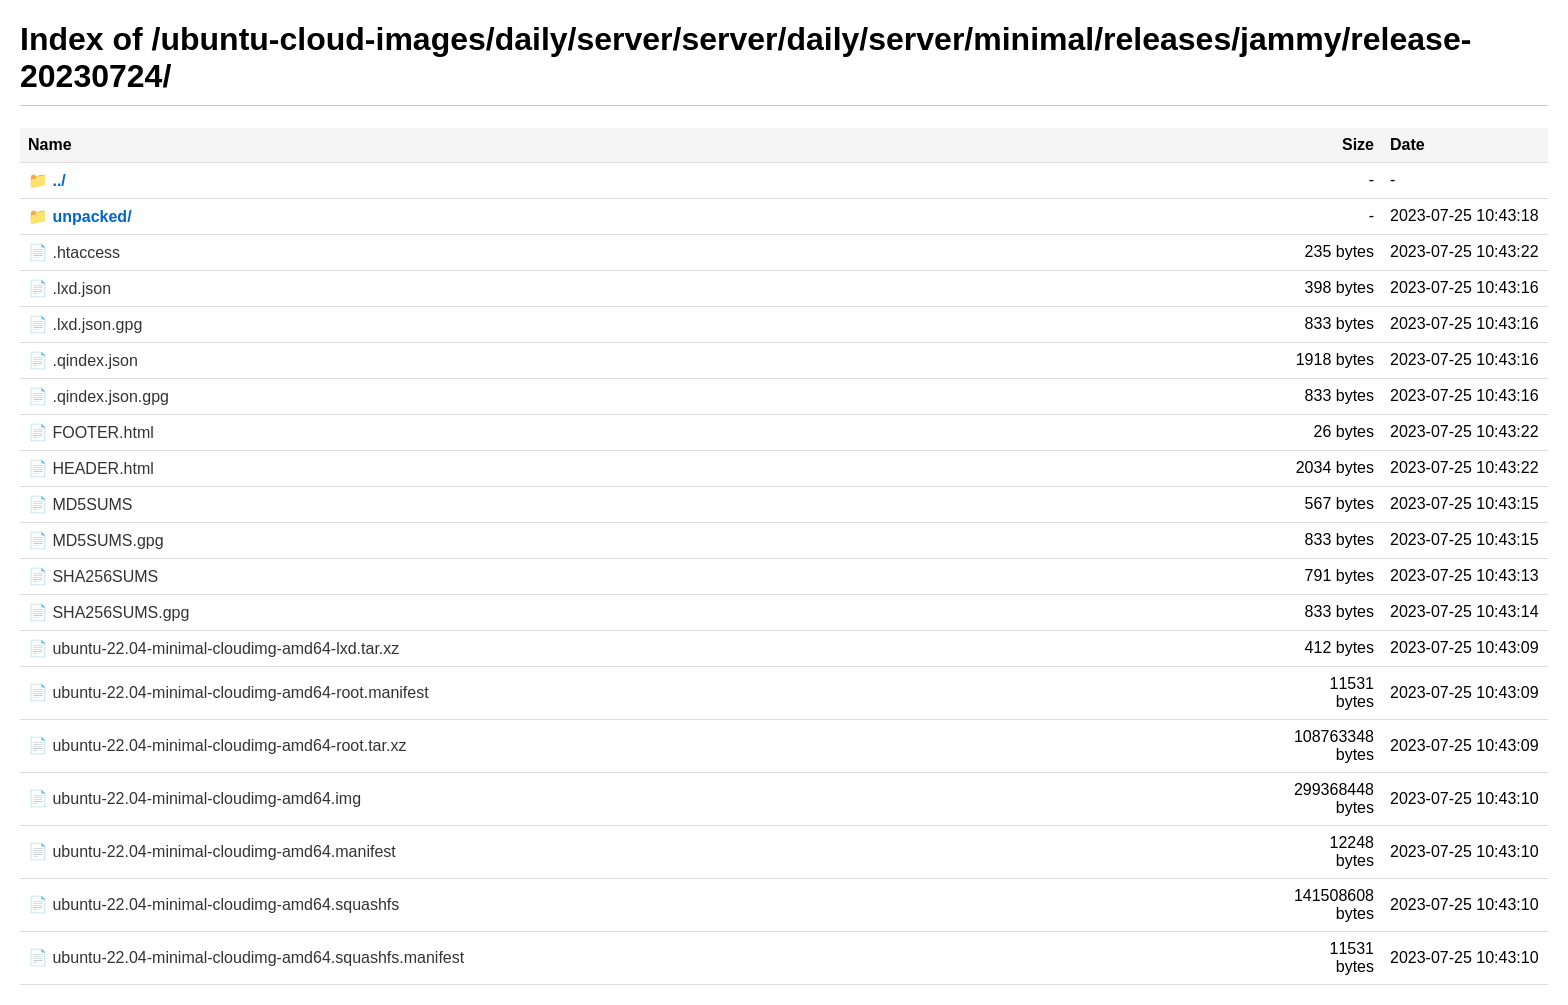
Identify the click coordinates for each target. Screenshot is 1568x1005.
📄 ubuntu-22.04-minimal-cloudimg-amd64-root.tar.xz (217, 745)
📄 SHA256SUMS (93, 576)
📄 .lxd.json (69, 288)
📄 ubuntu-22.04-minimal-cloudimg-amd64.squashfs (213, 904)
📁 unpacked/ (80, 216)
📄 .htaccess (74, 252)
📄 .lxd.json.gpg (85, 324)
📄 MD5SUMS (80, 504)
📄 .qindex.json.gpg (98, 396)
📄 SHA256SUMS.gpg (108, 612)
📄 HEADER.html (91, 468)
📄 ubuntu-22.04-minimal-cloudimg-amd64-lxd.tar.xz (213, 648)
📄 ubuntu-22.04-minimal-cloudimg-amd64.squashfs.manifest (246, 957)
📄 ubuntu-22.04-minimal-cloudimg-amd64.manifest (212, 851)
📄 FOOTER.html (91, 432)
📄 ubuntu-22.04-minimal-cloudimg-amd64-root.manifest (228, 692)
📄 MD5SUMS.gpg (96, 540)
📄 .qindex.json (83, 360)
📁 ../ (47, 180)
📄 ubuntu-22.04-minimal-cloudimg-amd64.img (194, 798)
